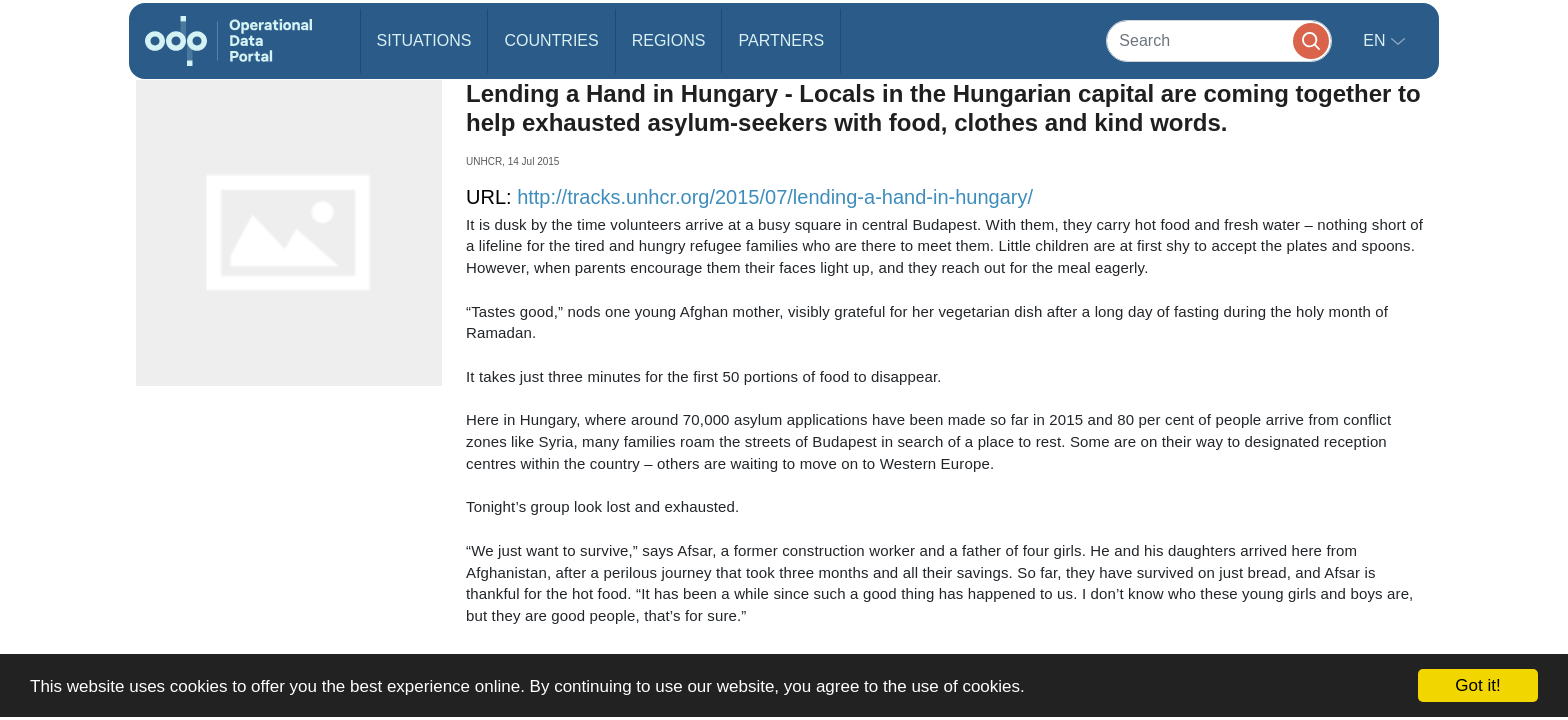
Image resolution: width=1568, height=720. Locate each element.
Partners (781, 40)
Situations (424, 40)
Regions (669, 40)
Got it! (1477, 685)
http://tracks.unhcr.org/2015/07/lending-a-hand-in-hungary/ (775, 197)
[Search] (1219, 40)
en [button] (1376, 40)
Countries (551, 40)
